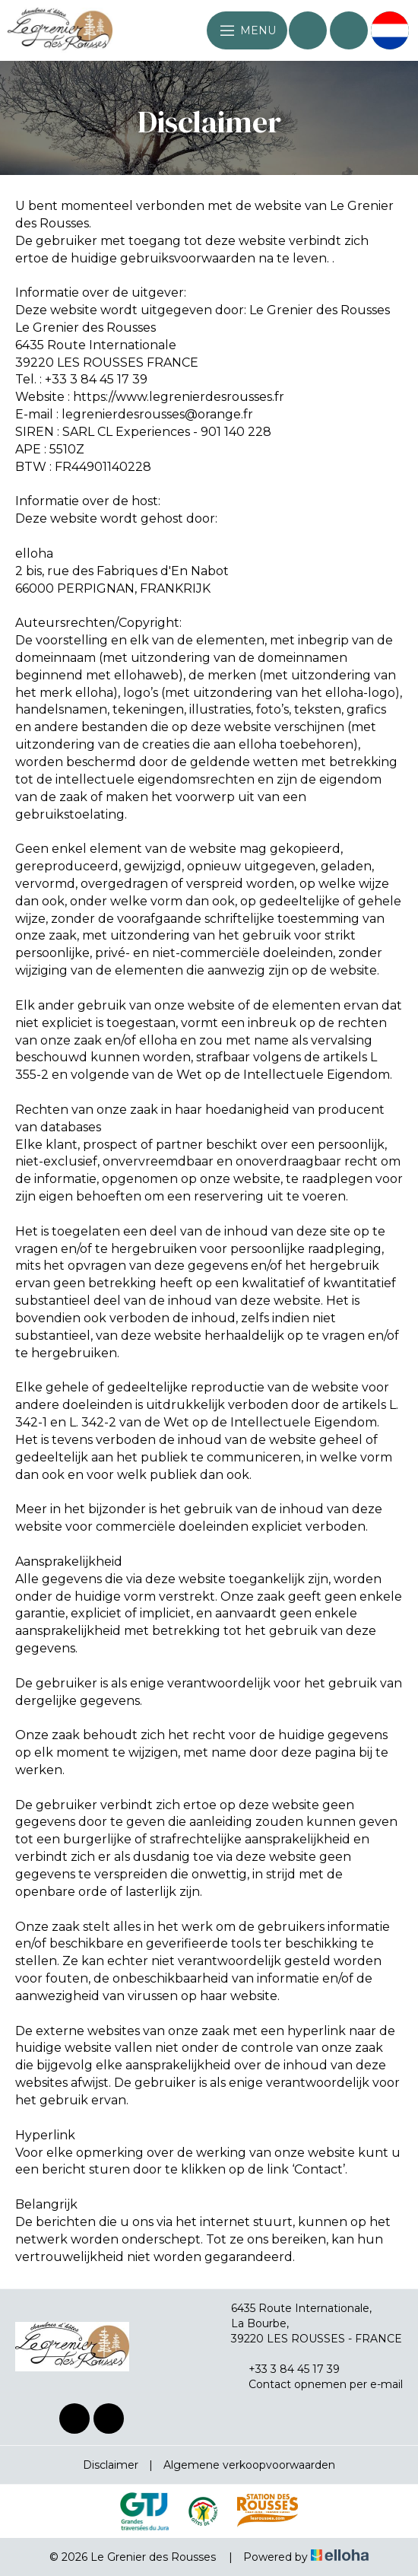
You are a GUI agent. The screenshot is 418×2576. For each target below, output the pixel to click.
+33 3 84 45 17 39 (285, 2369)
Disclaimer (110, 2465)
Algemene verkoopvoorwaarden (249, 2465)
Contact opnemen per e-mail (317, 2384)
